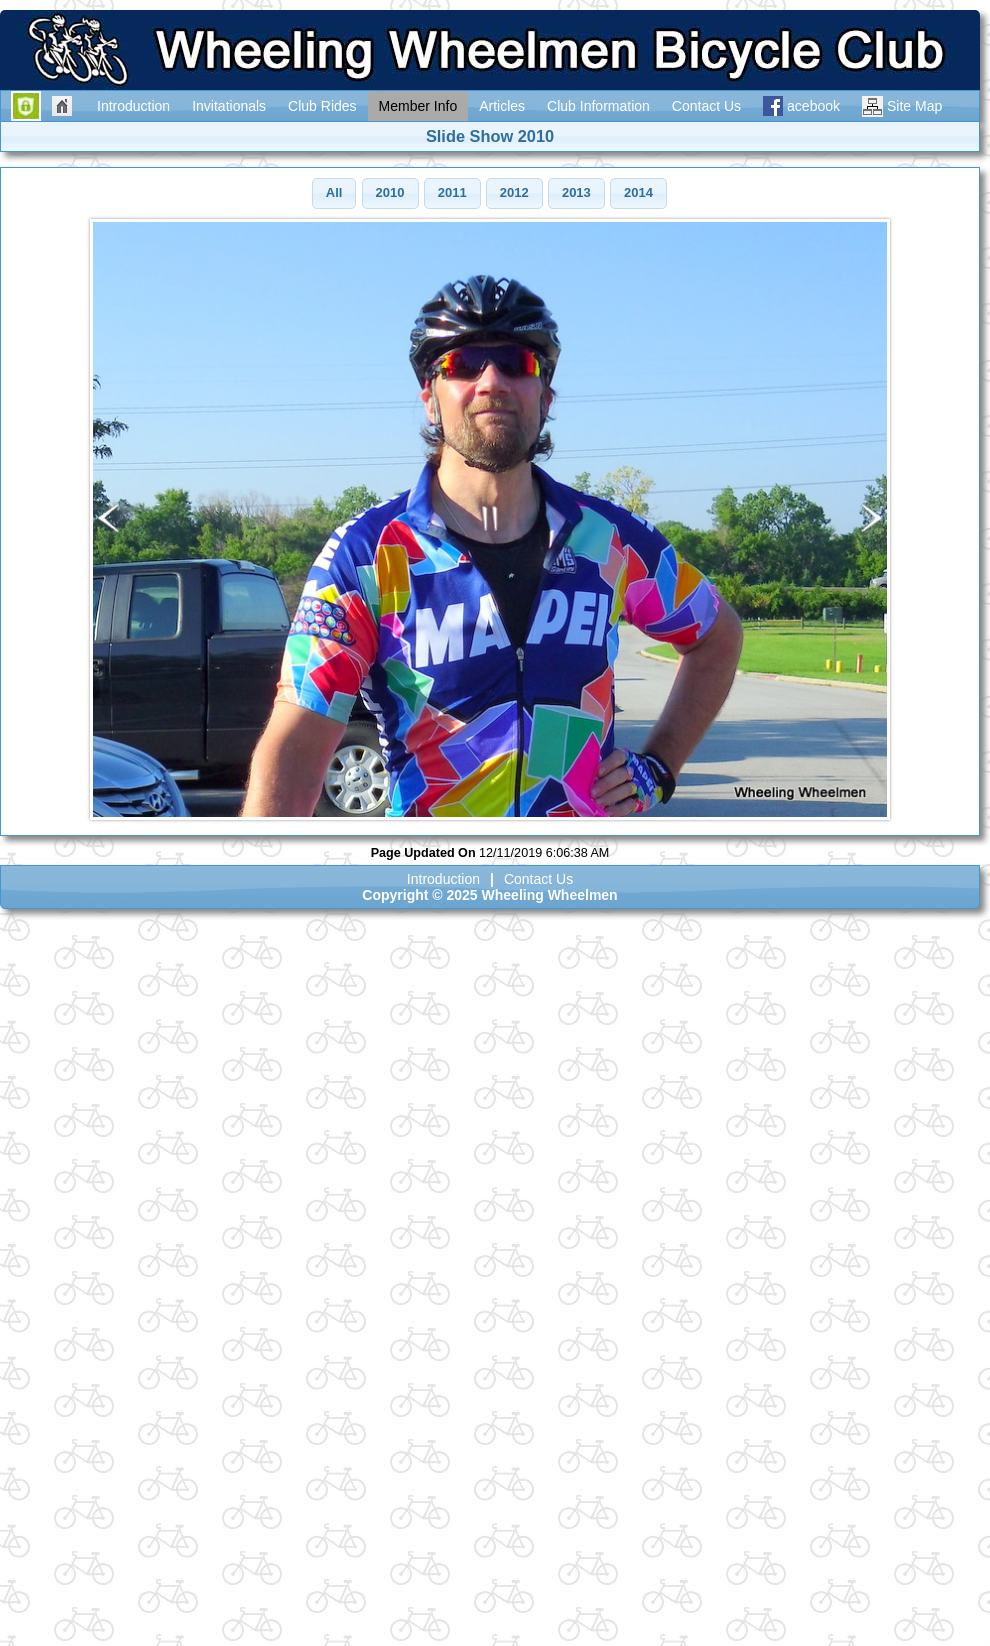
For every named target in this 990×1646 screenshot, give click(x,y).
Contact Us (538, 879)
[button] (334, 193)
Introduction (443, 879)
